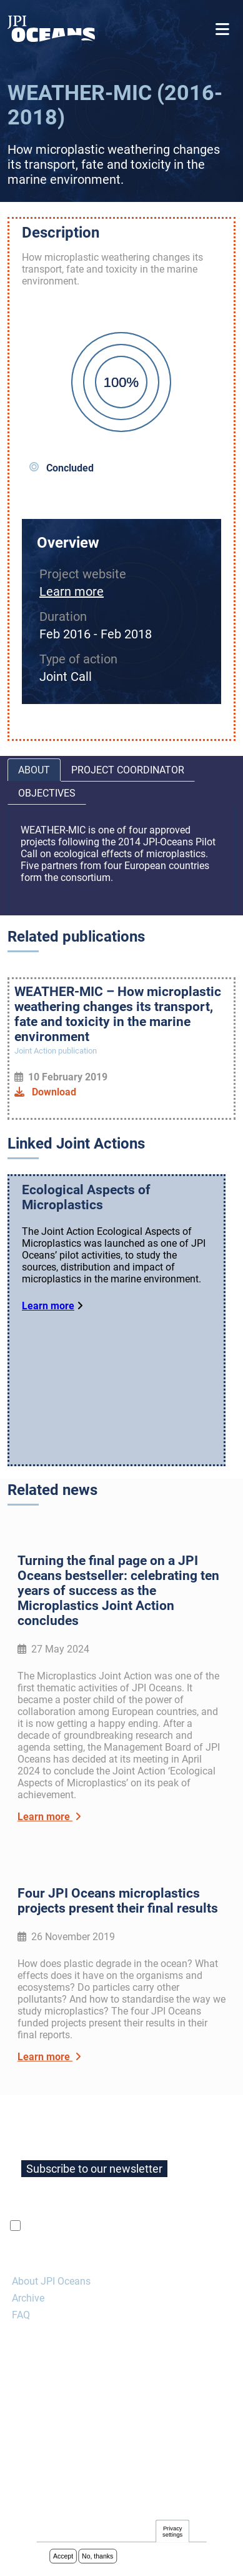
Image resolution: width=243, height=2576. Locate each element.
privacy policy (172, 2226)
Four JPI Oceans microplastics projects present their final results (117, 1901)
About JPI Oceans (51, 2281)
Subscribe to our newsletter (94, 2168)
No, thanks (97, 2557)
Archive (28, 2298)
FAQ (21, 2315)
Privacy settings (172, 2532)
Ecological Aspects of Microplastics (86, 1197)
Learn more (71, 591)
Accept (63, 2557)
